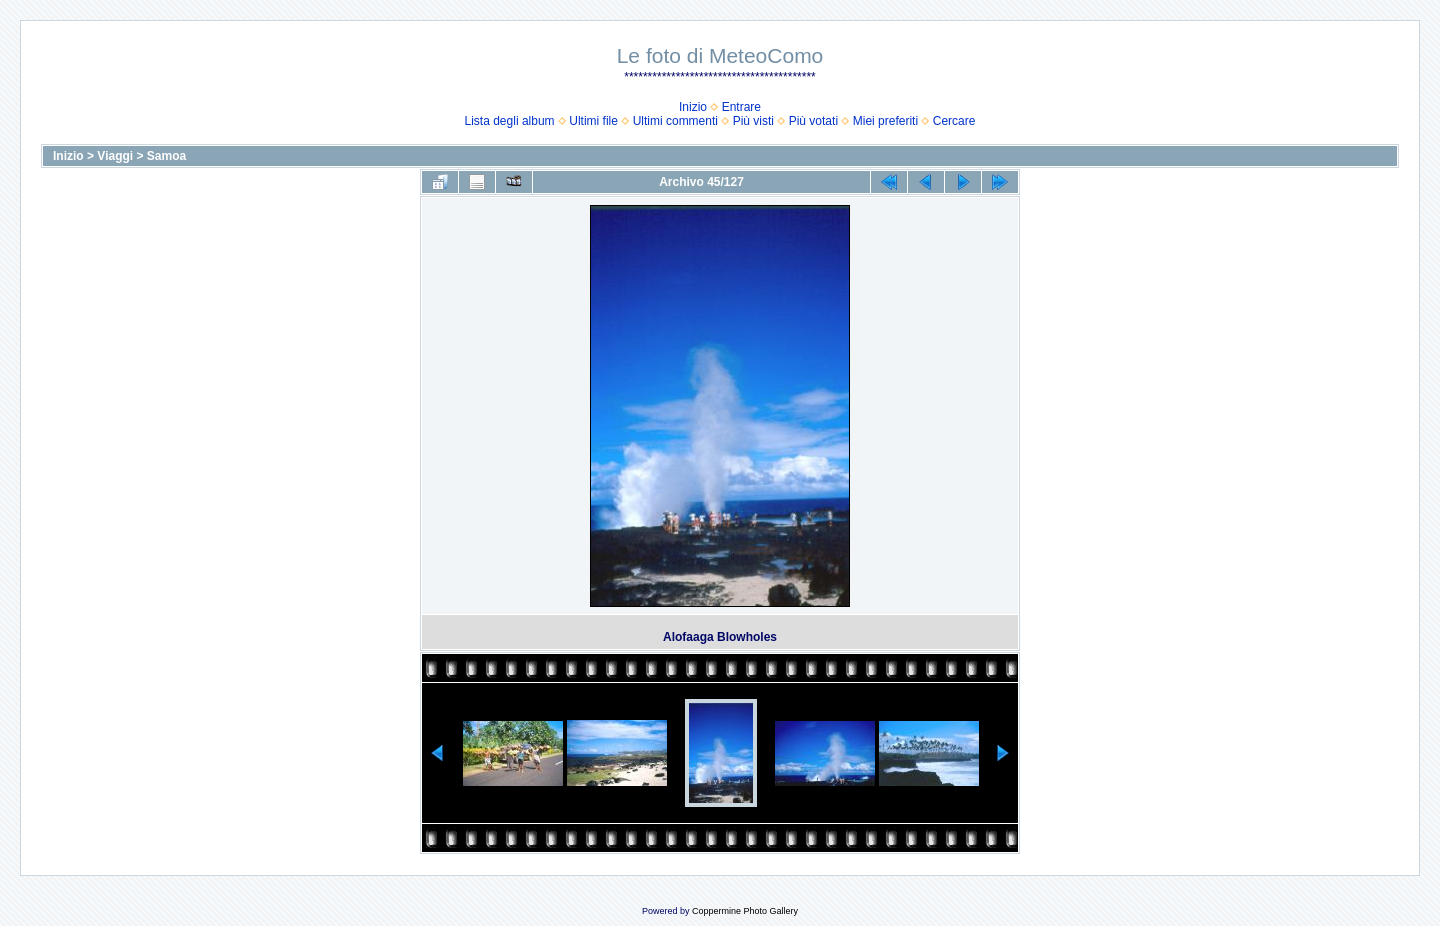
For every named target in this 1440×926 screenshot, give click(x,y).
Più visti (753, 121)
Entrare (741, 107)
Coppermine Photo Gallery (745, 911)
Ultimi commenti (675, 121)
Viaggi (115, 156)
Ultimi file (593, 121)
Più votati (813, 121)
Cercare (954, 121)
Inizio (693, 107)
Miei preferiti (885, 121)
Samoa (166, 156)
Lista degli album (510, 121)
